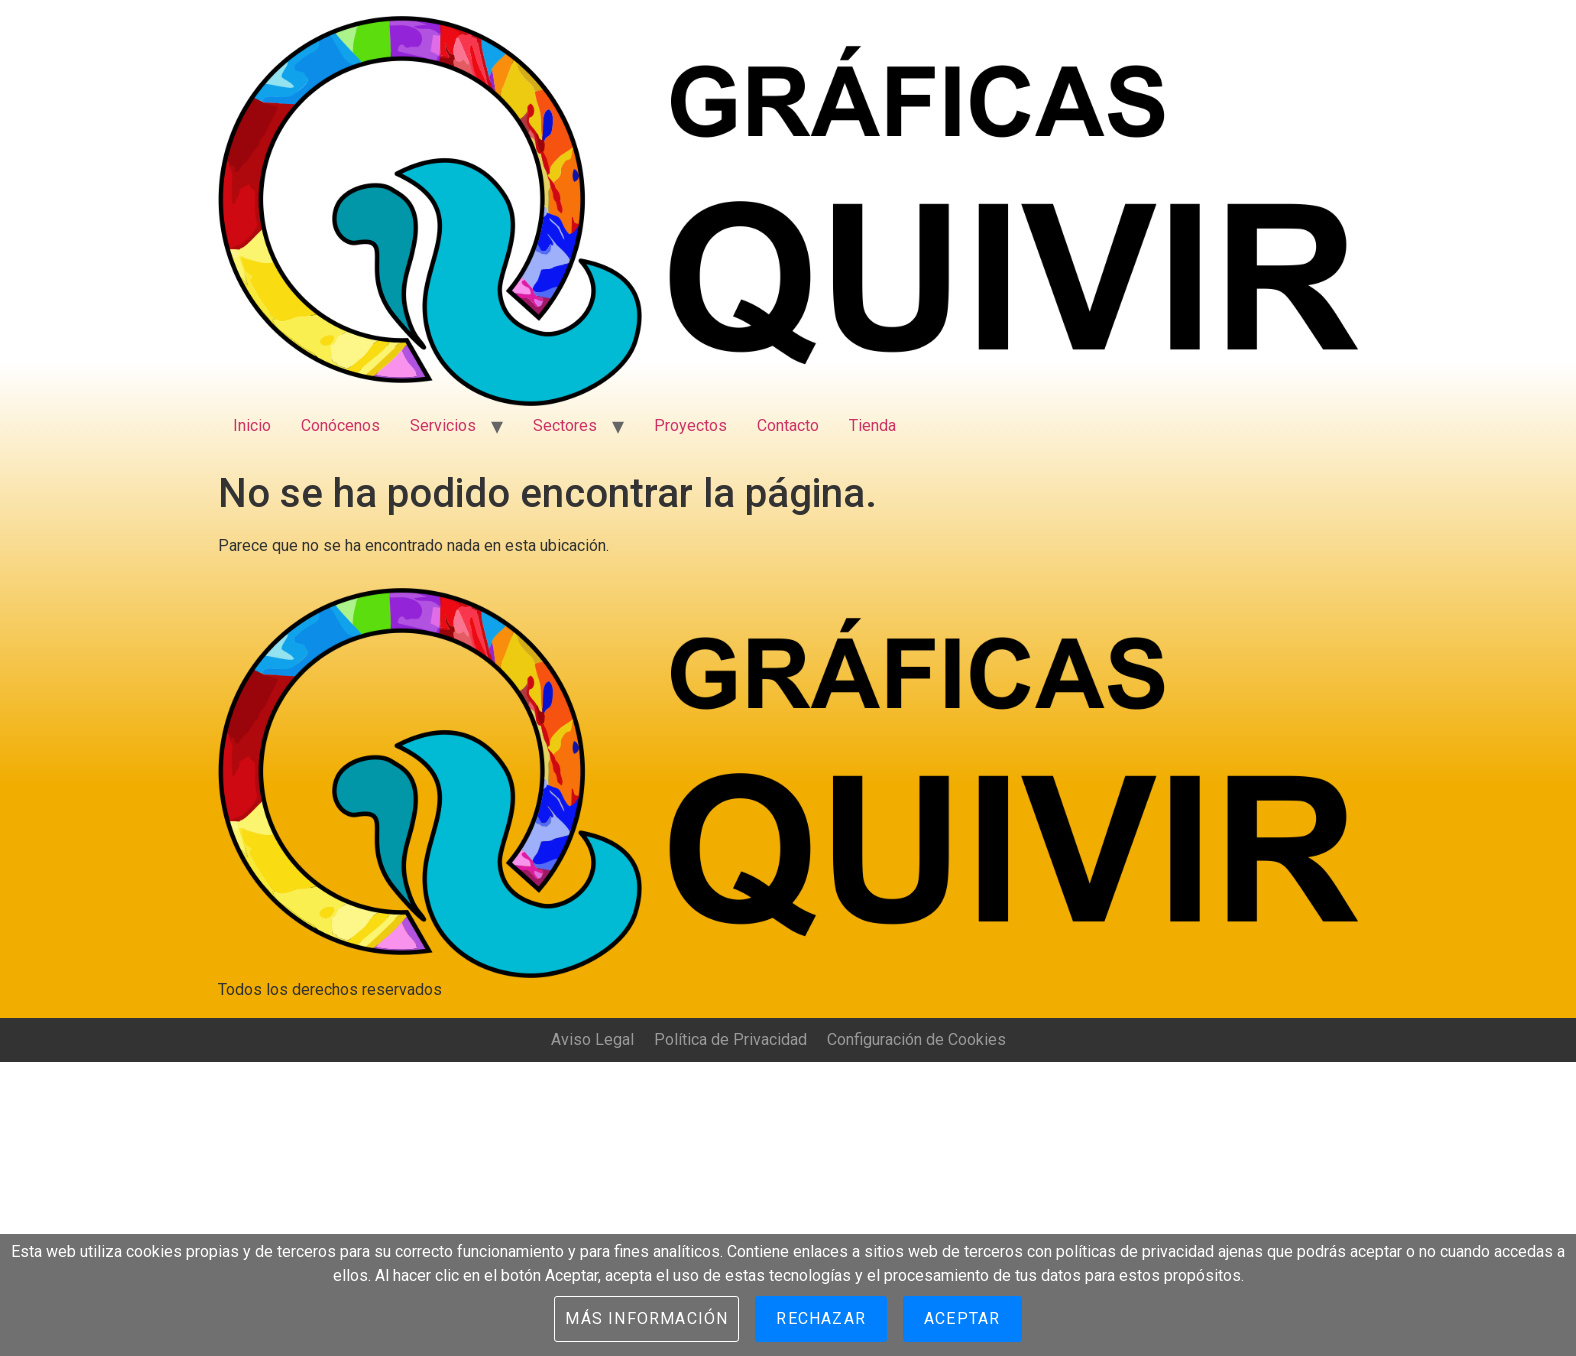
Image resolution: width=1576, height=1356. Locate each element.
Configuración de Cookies (916, 1039)
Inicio (252, 425)
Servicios (443, 425)
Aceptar (962, 1318)
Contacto (788, 425)
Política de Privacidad (730, 1039)
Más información (646, 1318)
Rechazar (821, 1318)
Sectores (565, 425)
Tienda (872, 425)
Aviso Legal (592, 1039)
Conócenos (340, 425)
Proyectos (690, 425)
